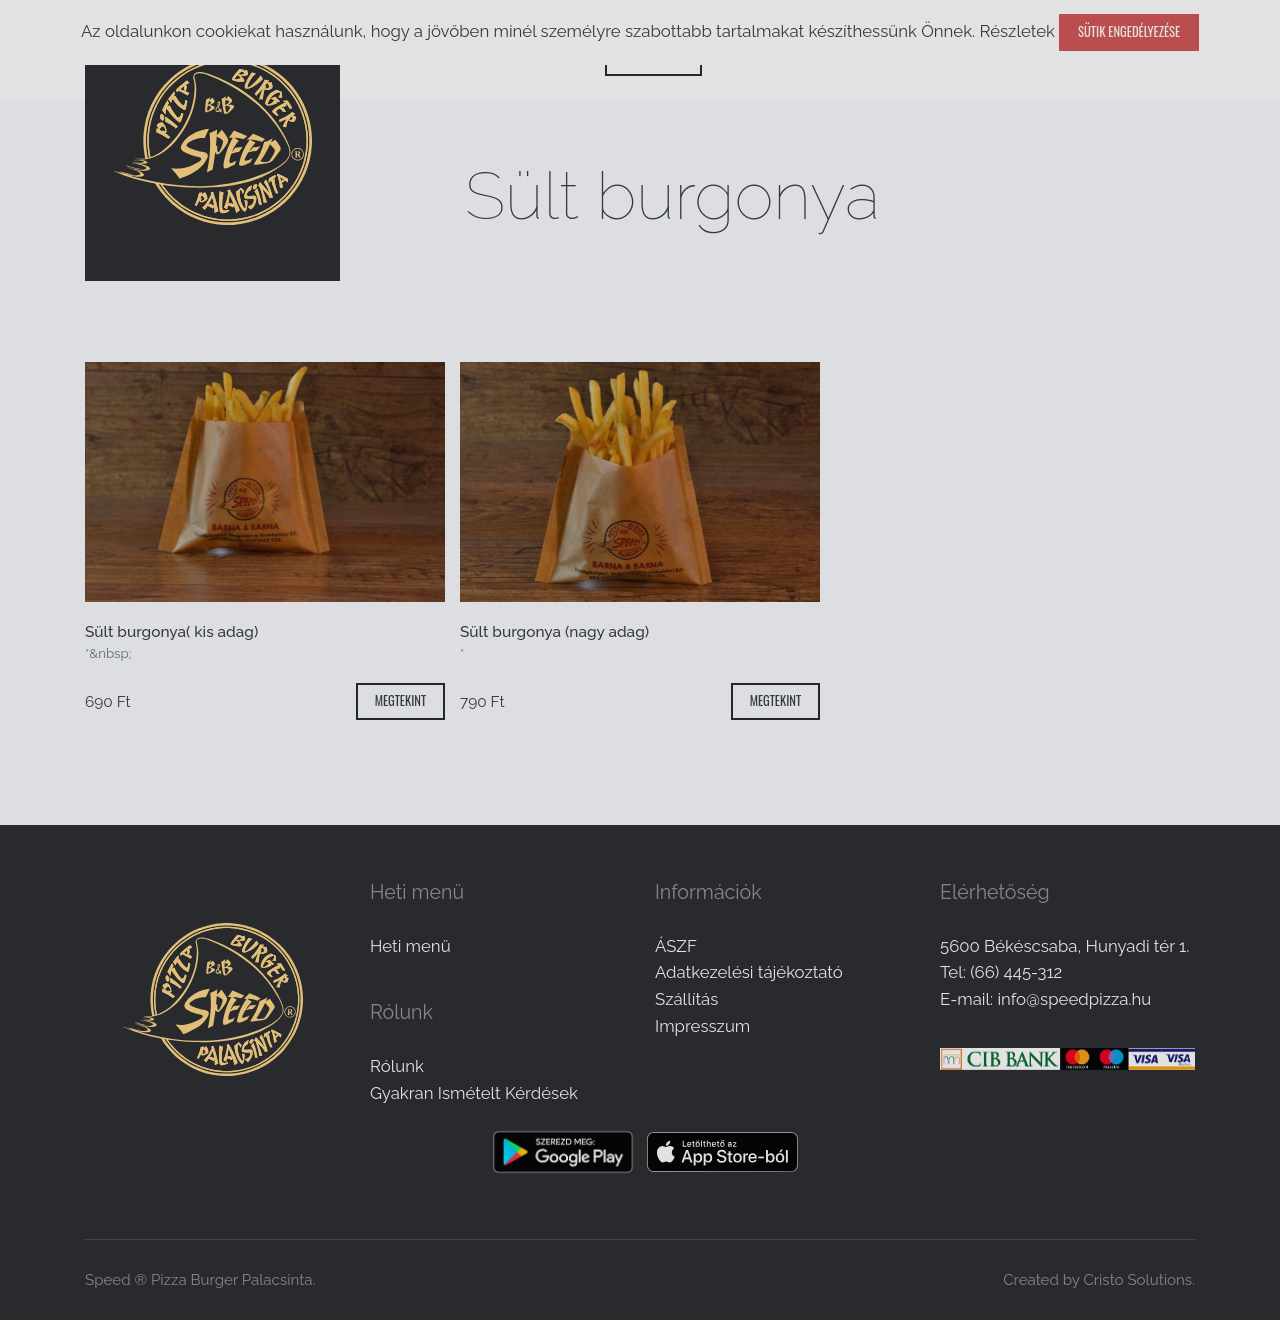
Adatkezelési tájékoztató (749, 972)
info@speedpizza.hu (1074, 999)
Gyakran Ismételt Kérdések (474, 1093)
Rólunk (397, 1066)
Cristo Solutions (1137, 1280)
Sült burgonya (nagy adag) (554, 632)
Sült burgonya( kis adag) (171, 632)
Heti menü (410, 946)
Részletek (1016, 31)
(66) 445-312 (1016, 972)
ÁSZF (676, 946)
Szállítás (686, 999)
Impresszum (702, 1026)
